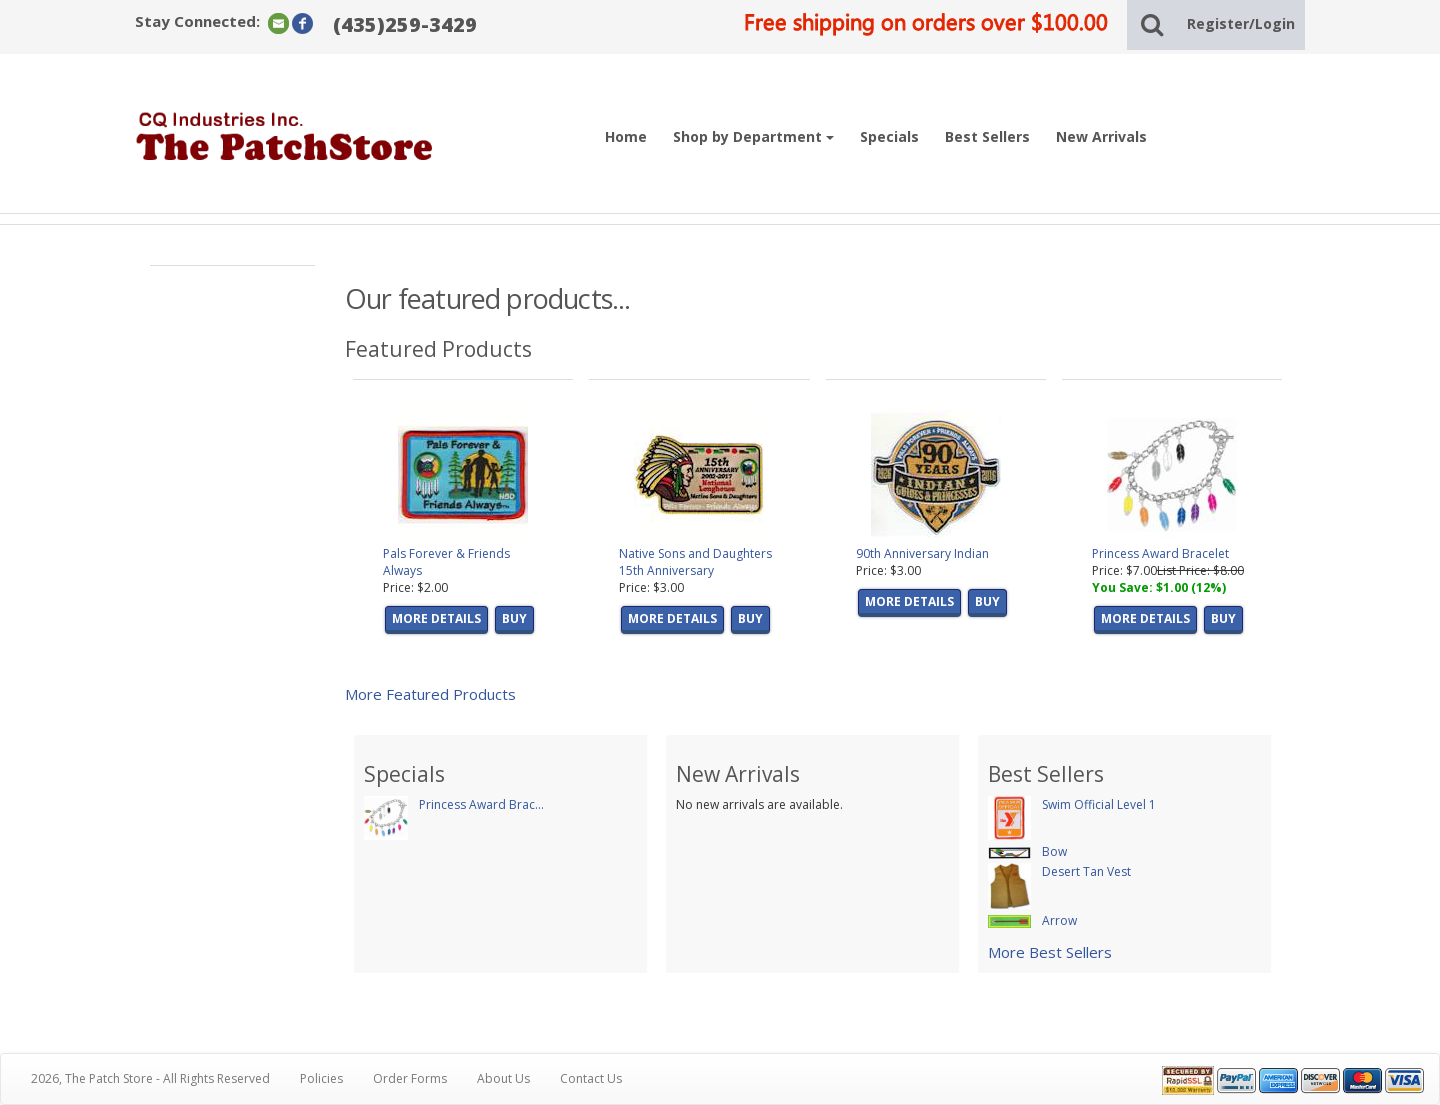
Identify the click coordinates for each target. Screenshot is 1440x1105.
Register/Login (1241, 23)
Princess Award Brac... (481, 804)
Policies (321, 1078)
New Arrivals (1101, 136)
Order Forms (410, 1078)
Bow (1054, 851)
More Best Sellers (1050, 952)
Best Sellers (987, 136)
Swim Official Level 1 (1099, 804)
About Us (503, 1078)
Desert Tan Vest (1086, 871)
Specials (889, 136)
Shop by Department (753, 136)
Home (626, 136)
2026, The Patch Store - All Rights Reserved (150, 1078)
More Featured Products (430, 694)
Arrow (1059, 920)
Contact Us (591, 1078)
